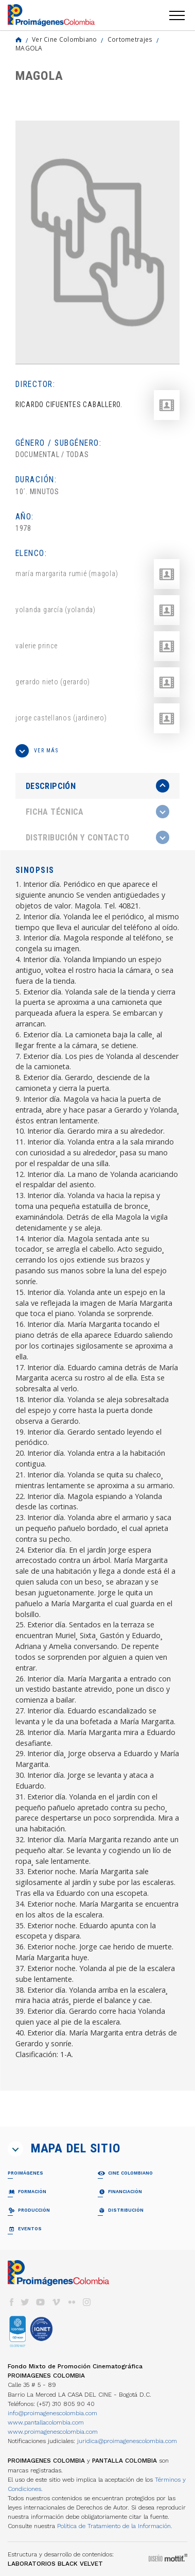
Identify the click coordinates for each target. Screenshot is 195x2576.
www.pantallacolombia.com (46, 2422)
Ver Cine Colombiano (64, 39)
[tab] (97, 786)
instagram (87, 2302)
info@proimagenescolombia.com (52, 2413)
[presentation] (97, 786)
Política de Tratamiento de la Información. (114, 2526)
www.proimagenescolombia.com (53, 2431)
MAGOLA (29, 48)
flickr (71, 2302)
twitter (25, 2302)
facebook (11, 2302)
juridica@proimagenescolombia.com (127, 2441)
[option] (97, 242)
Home (18, 39)
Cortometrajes (130, 39)
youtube (41, 2302)
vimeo (56, 2302)
